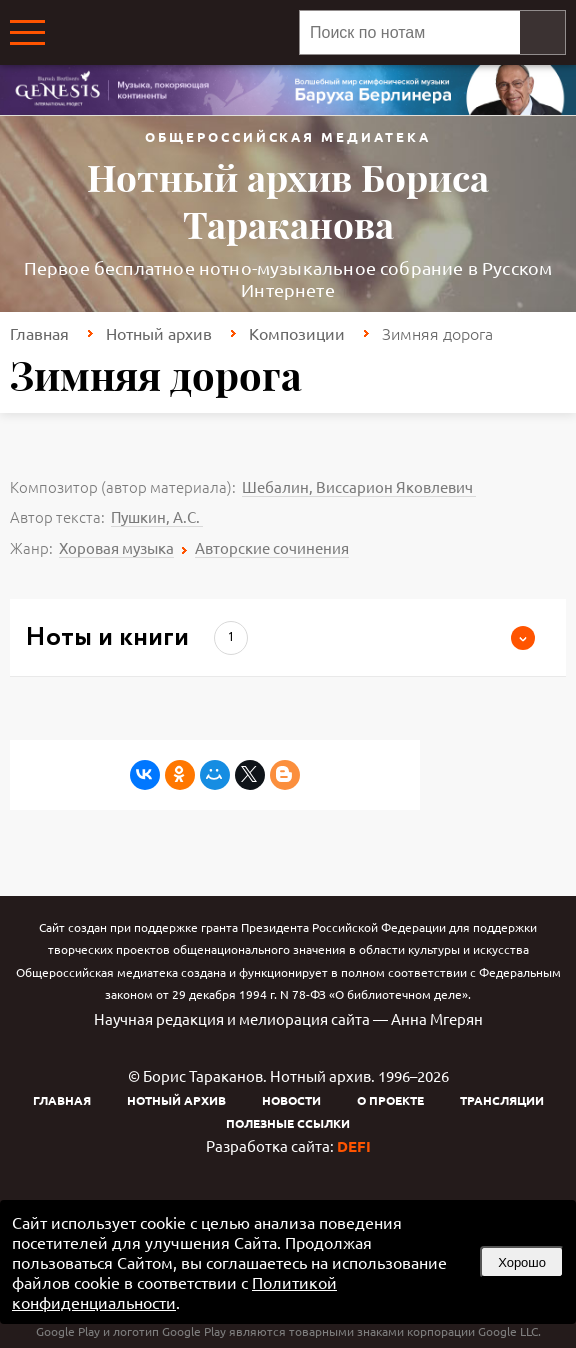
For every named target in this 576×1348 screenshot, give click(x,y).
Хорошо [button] (522, 1262)
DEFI (354, 1146)
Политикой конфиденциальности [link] (174, 1292)
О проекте (390, 1100)
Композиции (297, 333)
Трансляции (502, 1100)
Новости (291, 1100)
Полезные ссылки (288, 1123)
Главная (39, 333)
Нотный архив (159, 333)
